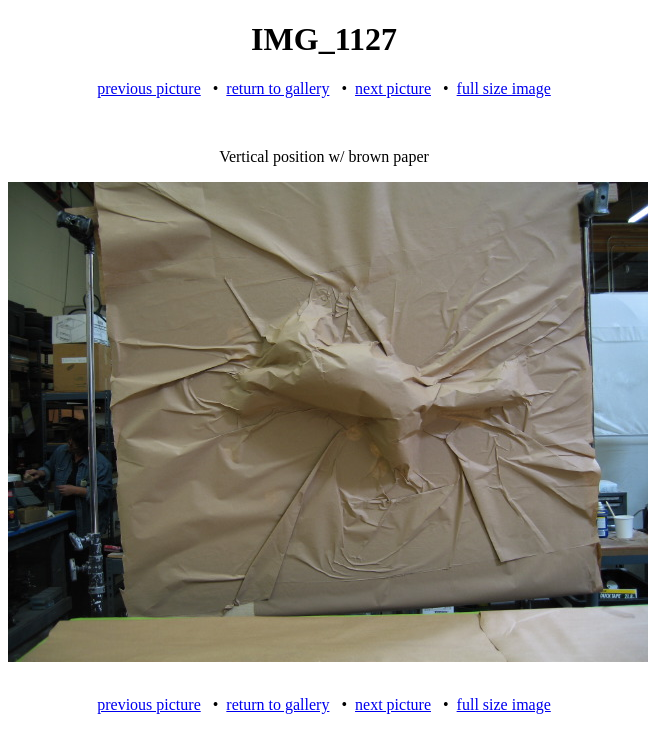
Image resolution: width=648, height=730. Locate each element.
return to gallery (277, 88)
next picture (393, 88)
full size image (504, 88)
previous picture (149, 88)
